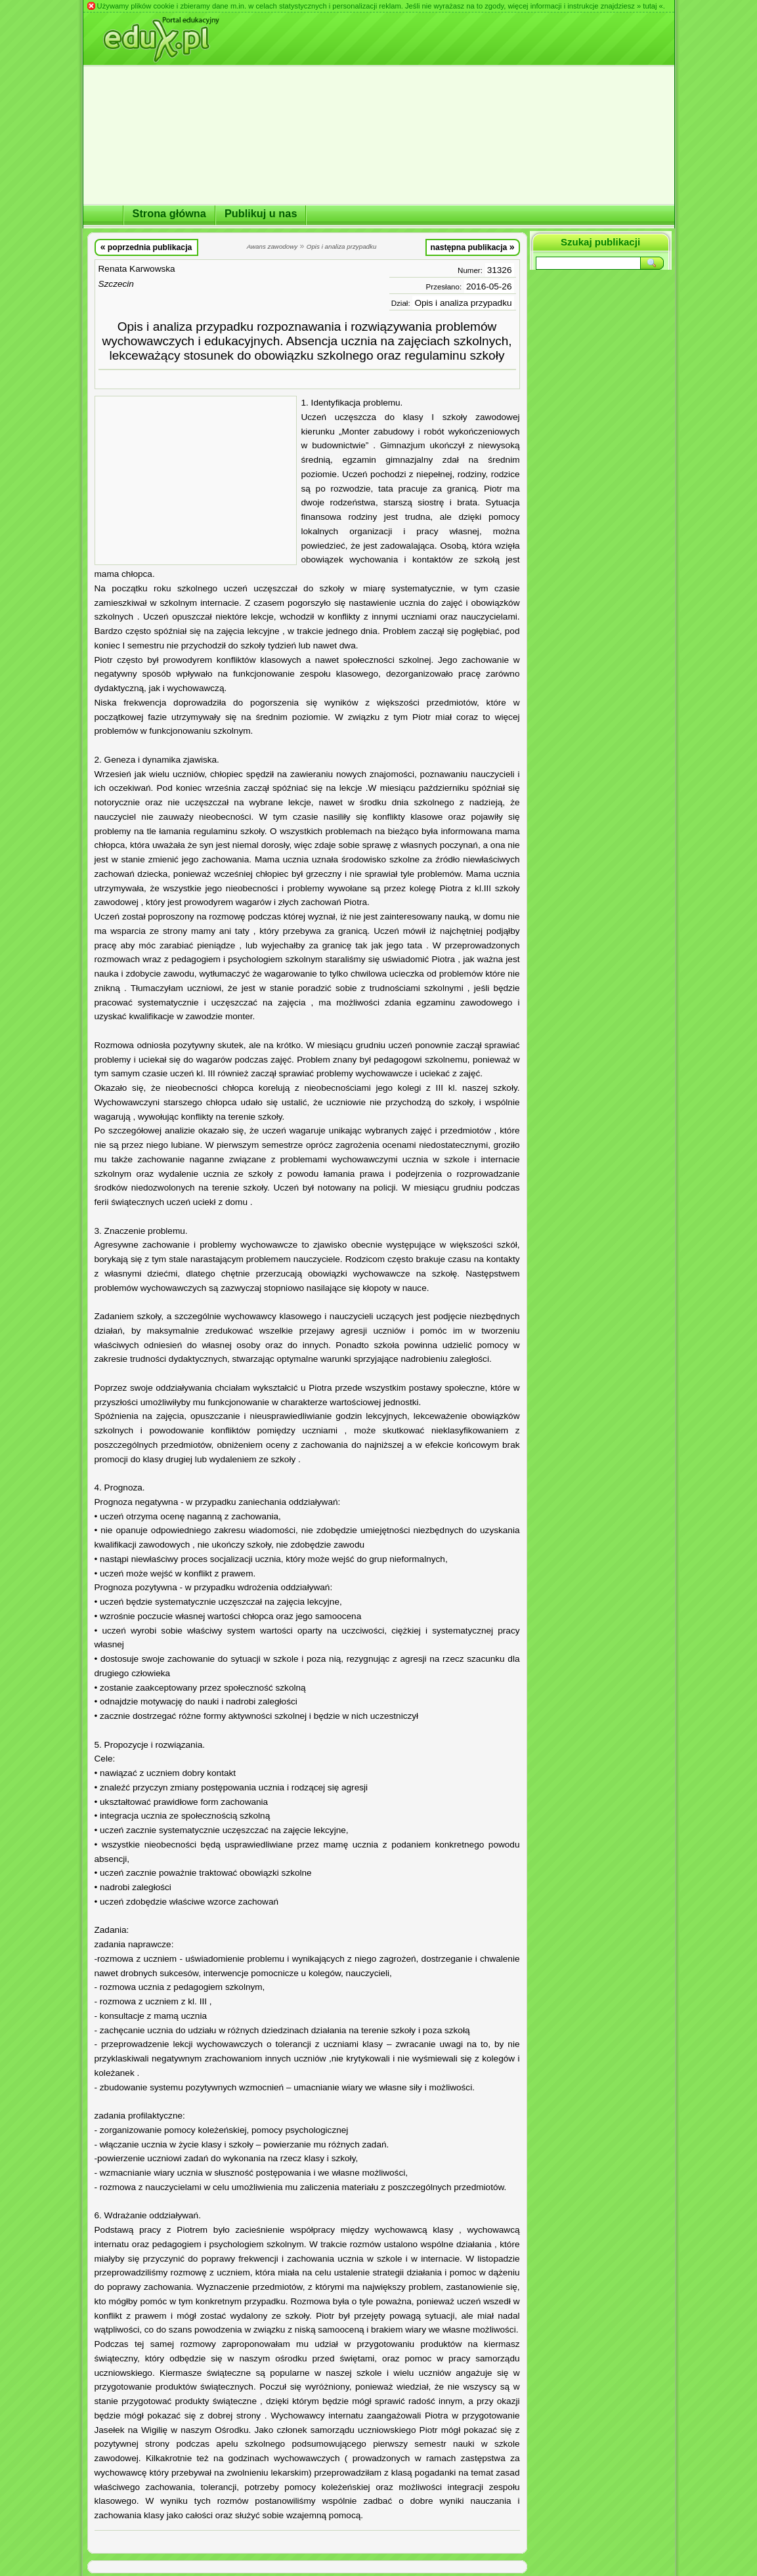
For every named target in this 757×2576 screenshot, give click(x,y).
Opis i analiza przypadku (462, 303)
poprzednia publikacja (146, 247)
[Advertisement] (195, 480)
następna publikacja (472, 247)
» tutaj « (650, 6)
